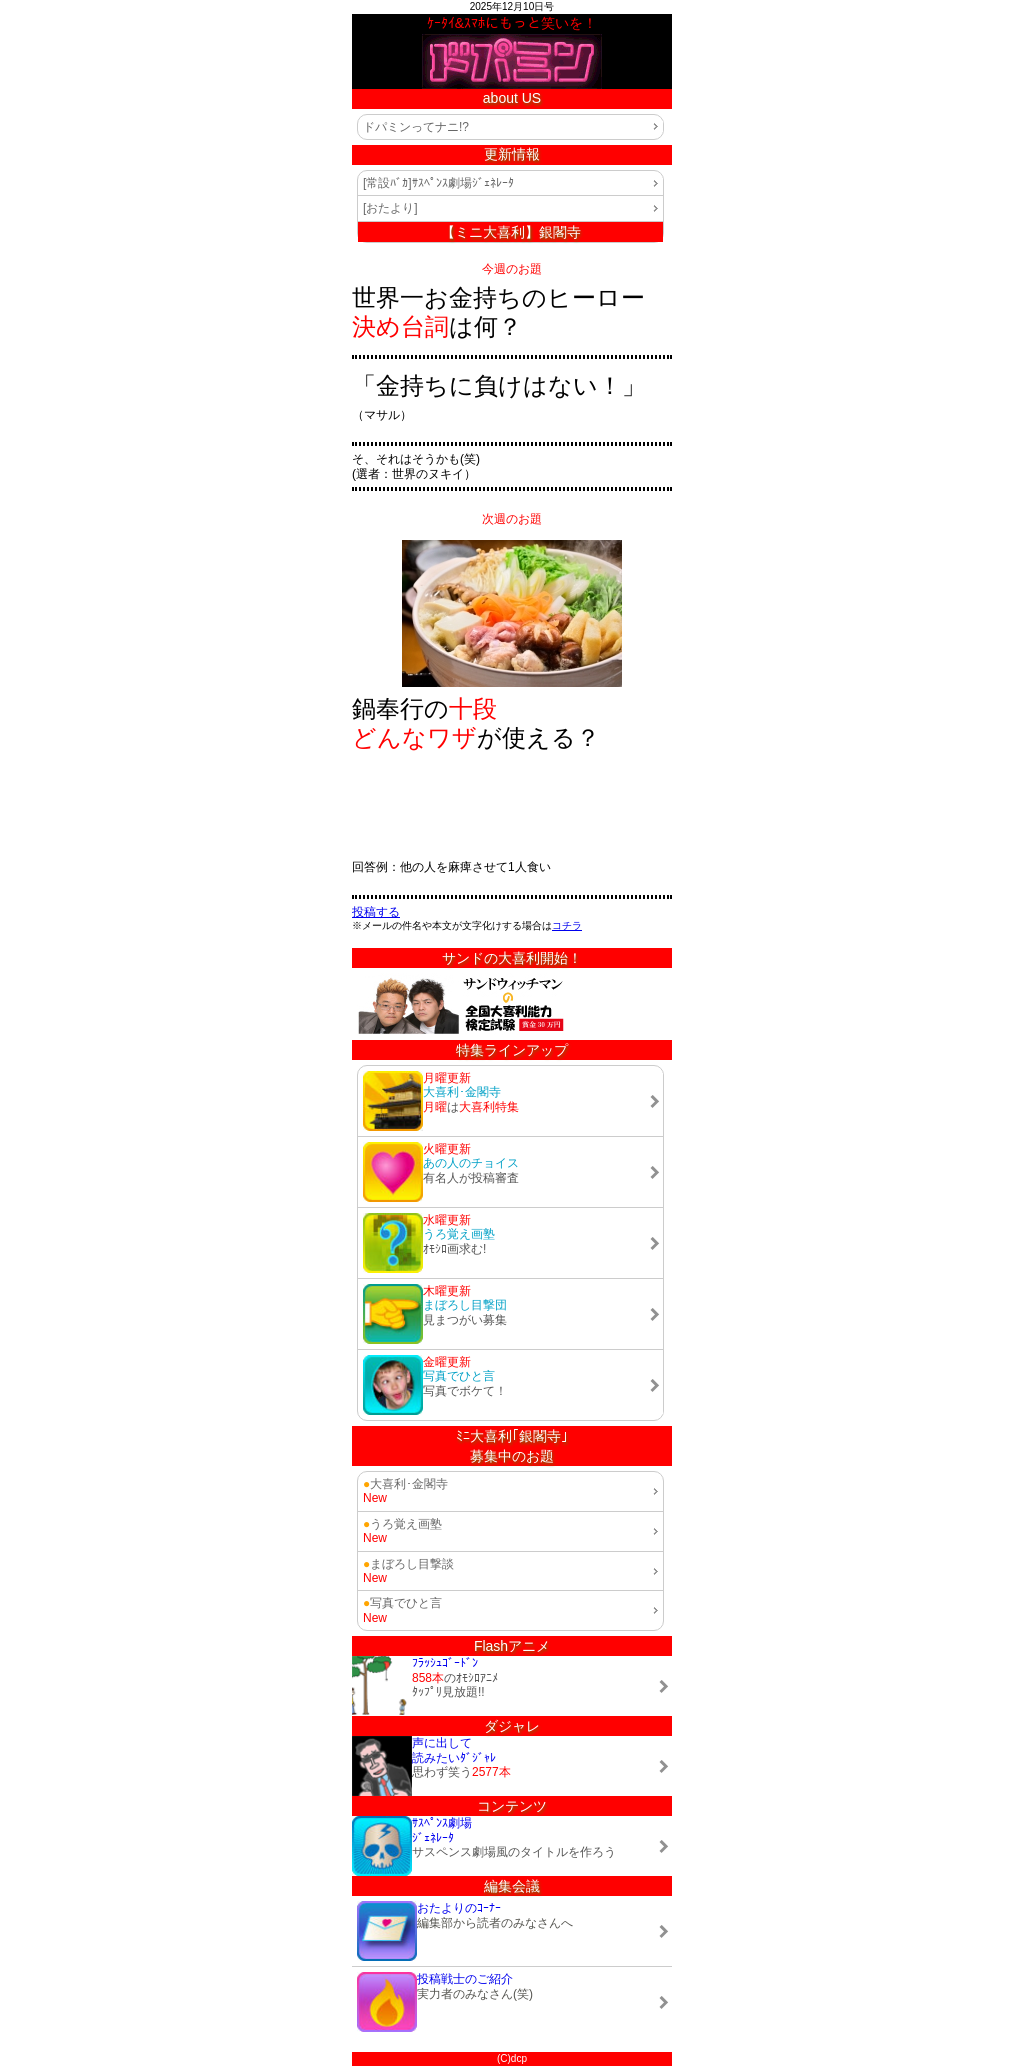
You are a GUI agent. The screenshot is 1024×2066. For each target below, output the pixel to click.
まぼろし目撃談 (408, 1564)
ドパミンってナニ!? (416, 127)
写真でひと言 (402, 1603)
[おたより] (390, 208)
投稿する (376, 912)
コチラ (567, 925)
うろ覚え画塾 (402, 1524)
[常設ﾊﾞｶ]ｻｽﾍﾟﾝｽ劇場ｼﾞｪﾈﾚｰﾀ (438, 183)
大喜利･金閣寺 (405, 1484)
